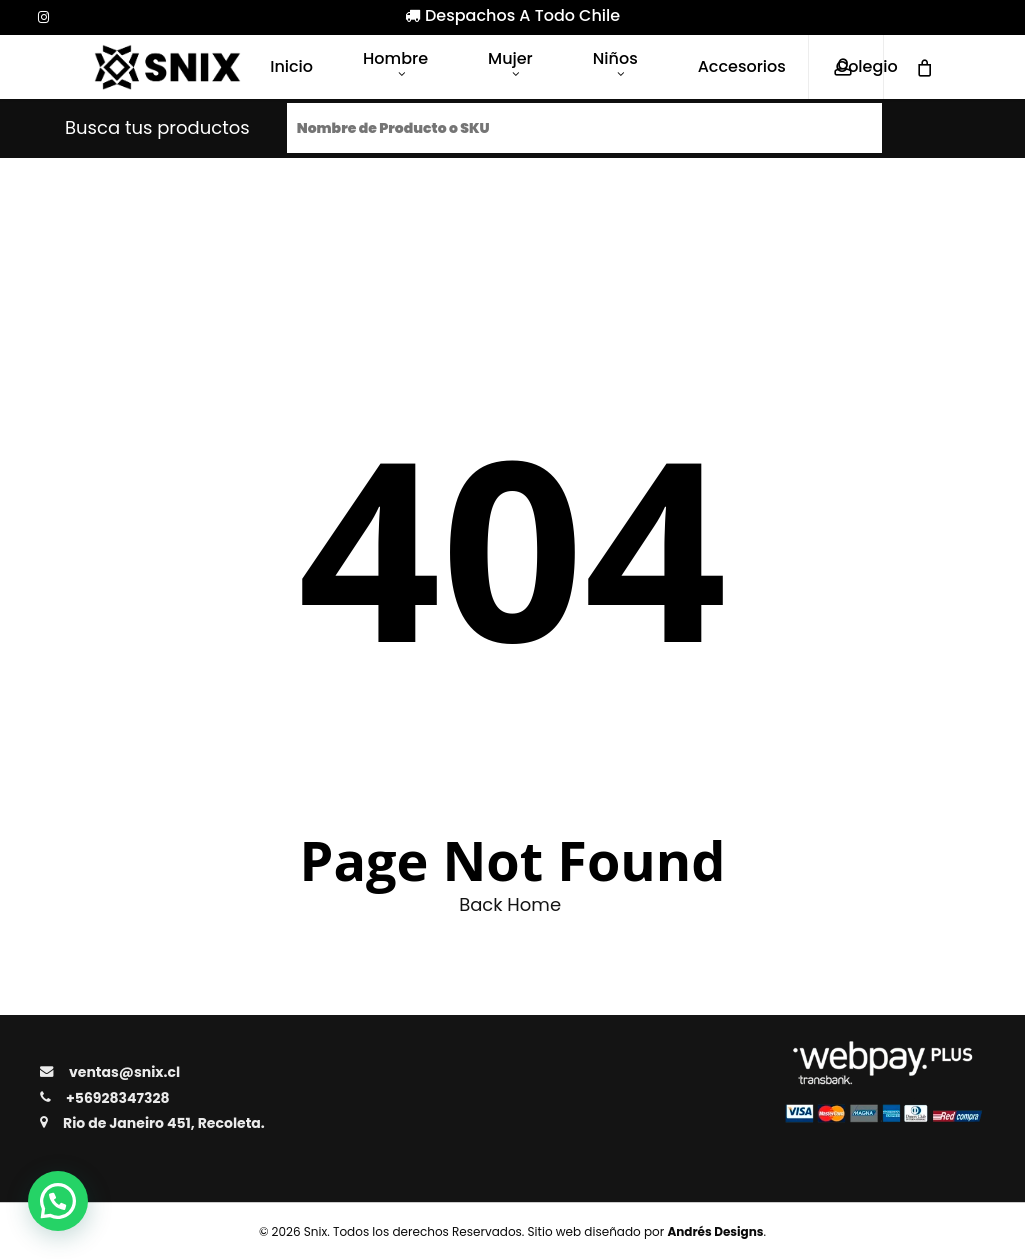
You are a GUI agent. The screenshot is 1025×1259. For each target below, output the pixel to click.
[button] (58, 1201)
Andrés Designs (715, 1231)
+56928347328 (117, 1098)
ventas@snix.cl (124, 1072)
